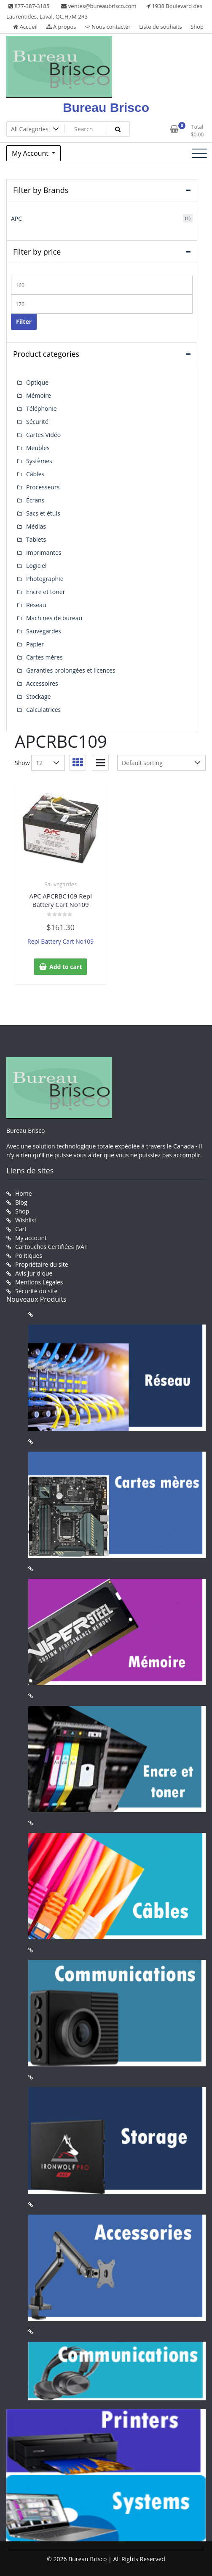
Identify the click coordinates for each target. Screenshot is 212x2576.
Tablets (36, 539)
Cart (21, 1229)
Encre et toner (45, 592)
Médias (36, 526)
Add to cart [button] (65, 967)
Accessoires (42, 683)
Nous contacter (108, 26)
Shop (197, 26)
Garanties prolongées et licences (70, 670)
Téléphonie (41, 408)
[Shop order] (161, 763)
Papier (35, 644)
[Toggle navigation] (199, 153)
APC (16, 218)
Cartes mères (44, 657)
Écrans (35, 500)
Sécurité (37, 422)
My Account (31, 153)
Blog (21, 1202)
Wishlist (25, 1220)
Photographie (45, 579)
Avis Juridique (33, 1273)
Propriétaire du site (41, 1264)
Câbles (35, 474)
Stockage (38, 696)
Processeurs (42, 487)
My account (31, 1238)
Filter (24, 322)
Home (23, 1193)
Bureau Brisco (106, 107)
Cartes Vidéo (43, 435)
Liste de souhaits (160, 26)
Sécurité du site (36, 1291)
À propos (61, 26)
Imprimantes (44, 552)
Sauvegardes (60, 884)
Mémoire (38, 395)
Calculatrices (43, 710)
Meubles (38, 448)
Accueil (25, 26)
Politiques (28, 1255)
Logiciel (36, 566)
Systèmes (39, 461)
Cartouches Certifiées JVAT (51, 1247)
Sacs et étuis (43, 513)
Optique (37, 382)
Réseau (36, 605)
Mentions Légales (39, 1282)
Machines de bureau (54, 618)
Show (22, 763)
